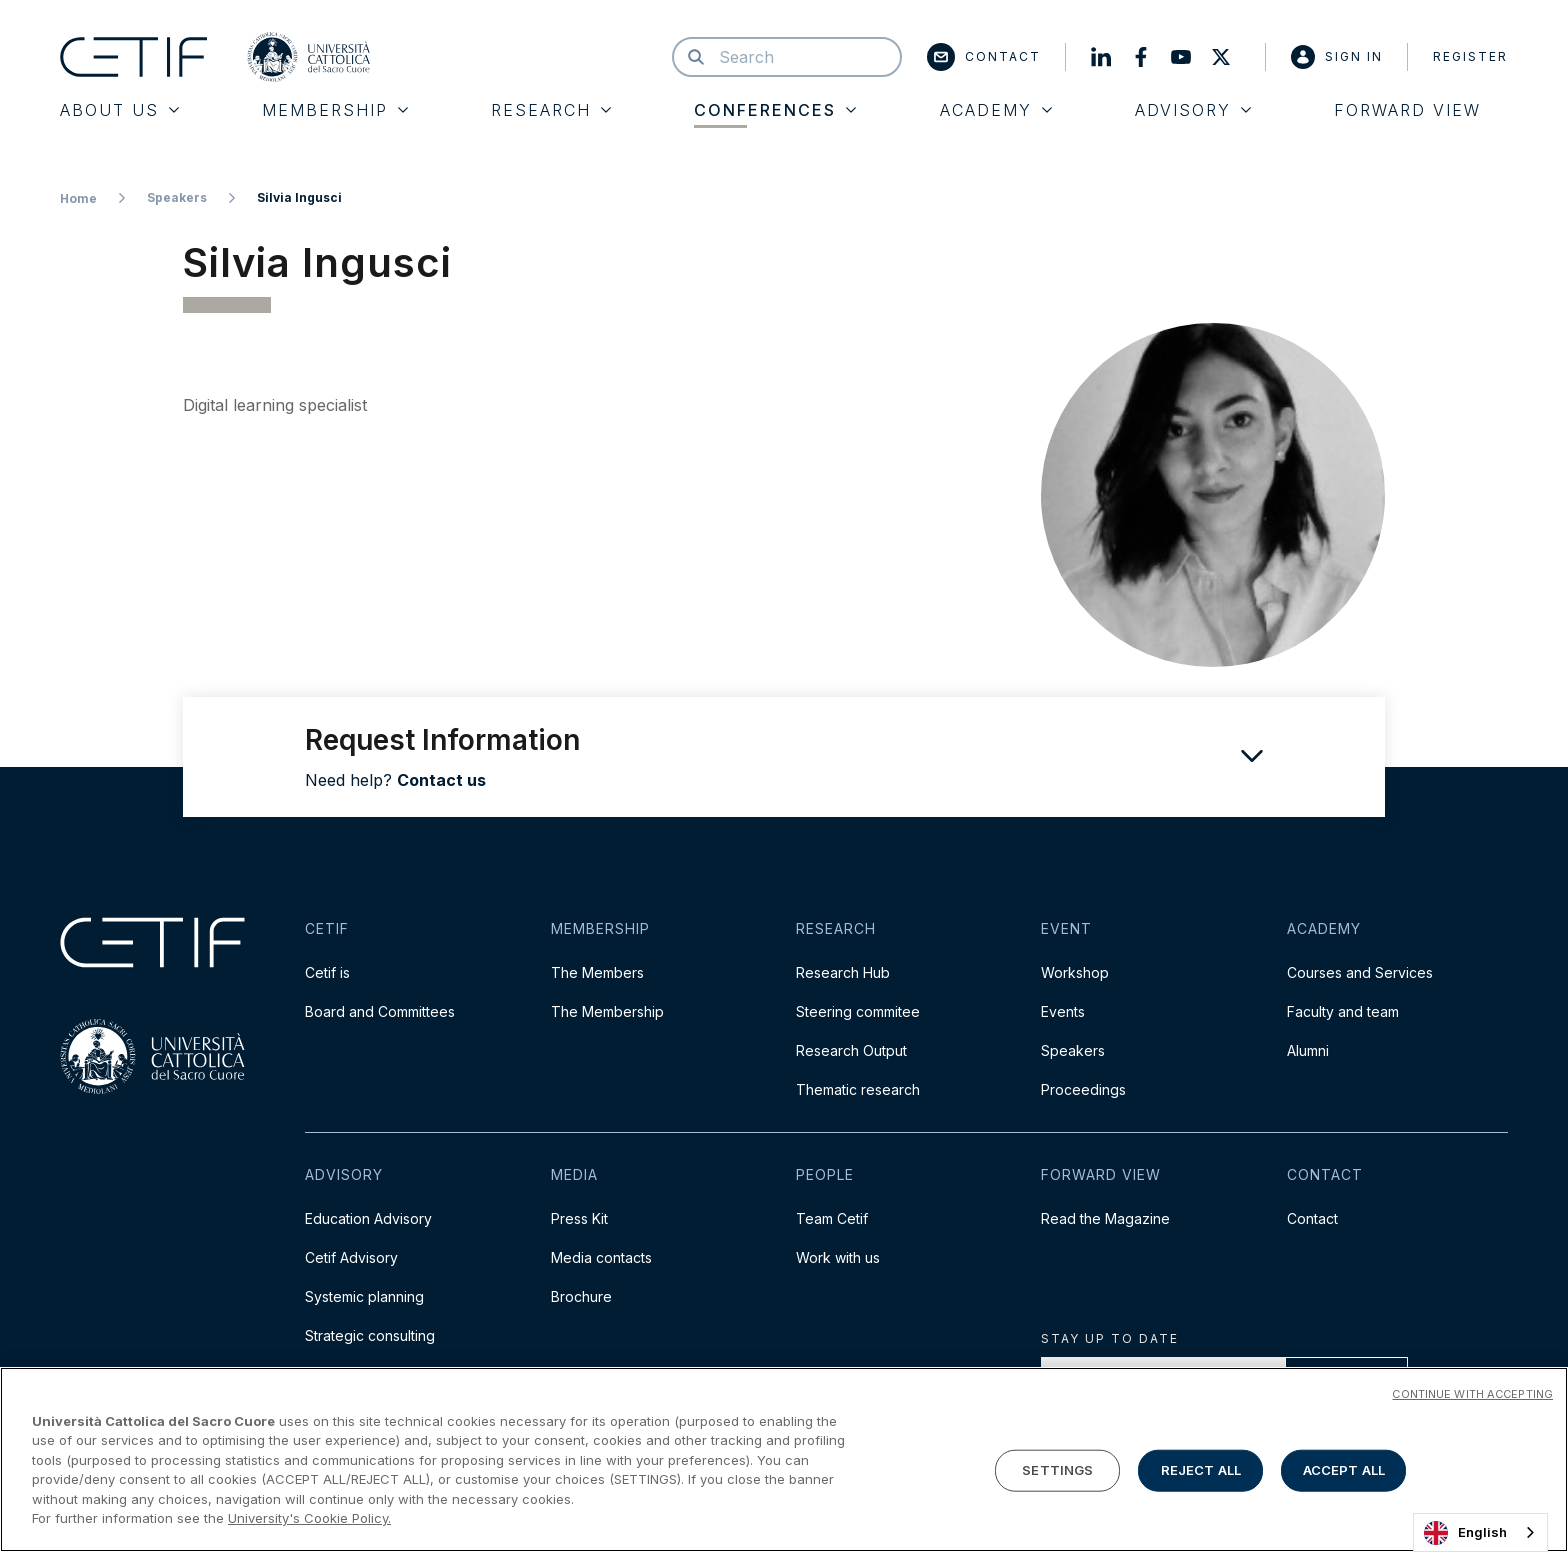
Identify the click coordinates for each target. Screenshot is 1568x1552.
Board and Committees (380, 1011)
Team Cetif (832, 1218)
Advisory (1193, 110)
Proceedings (1083, 1089)
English (1465, 1533)
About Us (119, 110)
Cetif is (327, 972)
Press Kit (579, 1218)
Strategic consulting (370, 1335)
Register (1470, 56)
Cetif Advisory (351, 1257)
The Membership (607, 1011)
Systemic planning (364, 1296)
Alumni (1308, 1050)
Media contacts (601, 1257)
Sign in (1337, 57)
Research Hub (843, 972)
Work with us (838, 1257)
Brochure (581, 1296)
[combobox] (1480, 1532)
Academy (996, 110)
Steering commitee (858, 1011)
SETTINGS (1057, 1470)
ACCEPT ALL (1344, 1470)
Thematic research (858, 1089)
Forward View (1407, 110)
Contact (984, 57)
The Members (597, 972)
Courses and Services (1360, 972)
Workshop (1075, 972)
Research (551, 110)
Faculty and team (1343, 1011)
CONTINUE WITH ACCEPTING (1472, 1394)
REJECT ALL (1201, 1470)
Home (78, 198)
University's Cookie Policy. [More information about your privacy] (309, 1519)
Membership (335, 110)
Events (1063, 1011)
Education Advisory (368, 1218)
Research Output (851, 1050)
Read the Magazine (1105, 1218)
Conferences (775, 110)
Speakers (177, 197)
